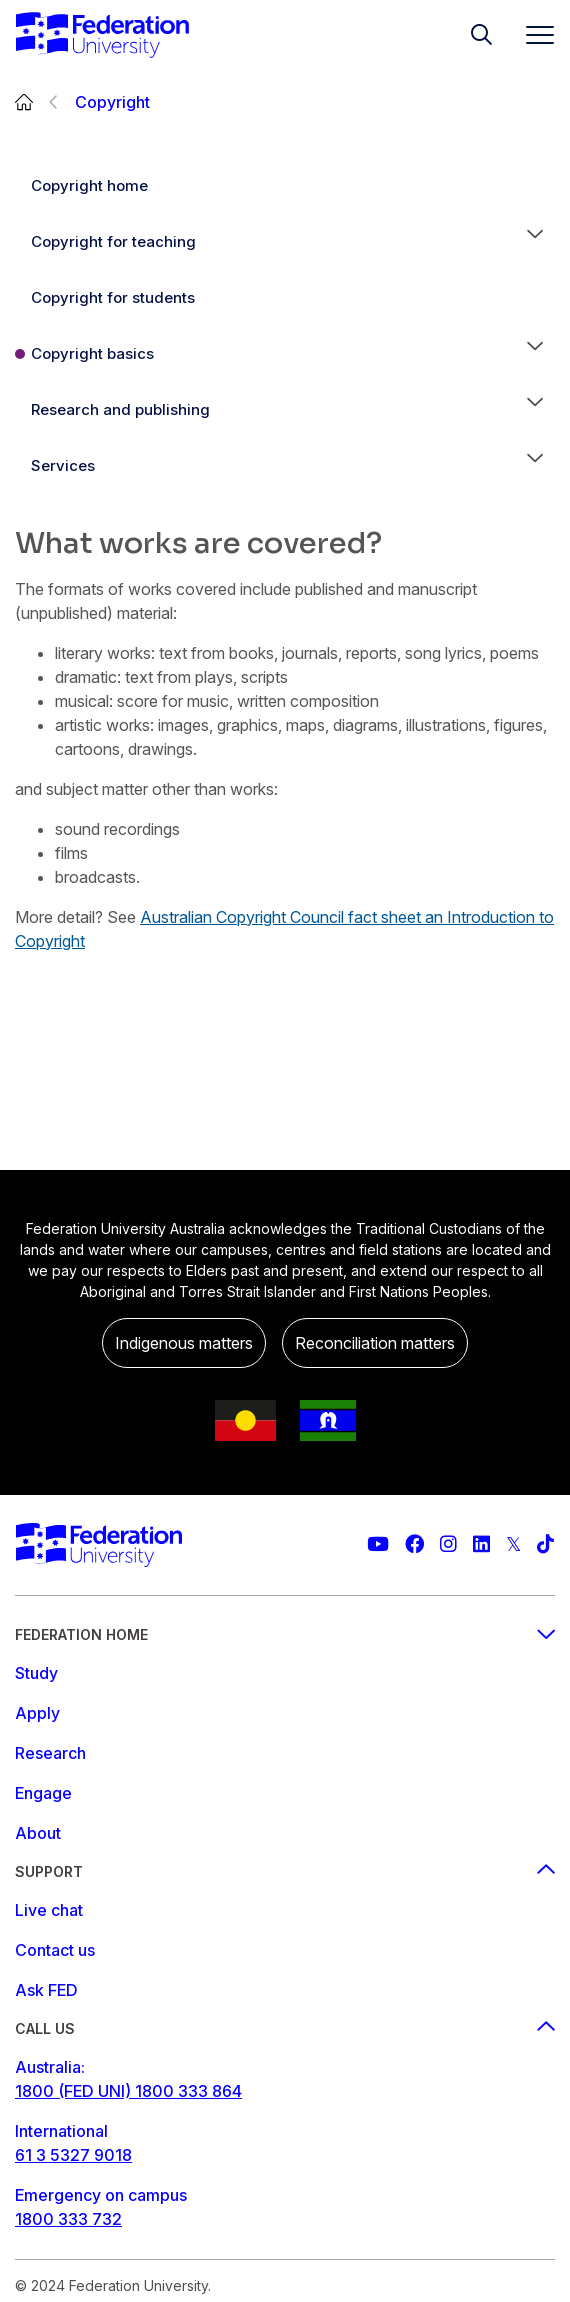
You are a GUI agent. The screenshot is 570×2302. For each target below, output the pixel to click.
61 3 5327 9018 (73, 2155)
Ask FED (46, 1990)
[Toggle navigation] (532, 34)
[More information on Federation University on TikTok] (545, 1544)
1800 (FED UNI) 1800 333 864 (128, 2091)
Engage (43, 1793)
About (38, 1833)
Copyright (112, 102)
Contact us (55, 1950)
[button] (535, 242)
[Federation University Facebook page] (414, 1544)
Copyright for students (113, 297)
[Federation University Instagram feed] (448, 1544)
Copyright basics (92, 353)
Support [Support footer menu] (285, 1871)
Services (63, 465)
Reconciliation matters (375, 1343)
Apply (37, 1713)
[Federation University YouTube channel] (378, 1544)
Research (50, 1753)
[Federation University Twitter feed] (513, 1544)
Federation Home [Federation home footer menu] (285, 1634)
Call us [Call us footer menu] (285, 2028)
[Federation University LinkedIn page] (481, 1544)
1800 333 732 (68, 2219)
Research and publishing (120, 409)
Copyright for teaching (113, 241)
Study (36, 1673)
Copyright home (89, 185)
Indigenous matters (184, 1343)
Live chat (49, 1910)
